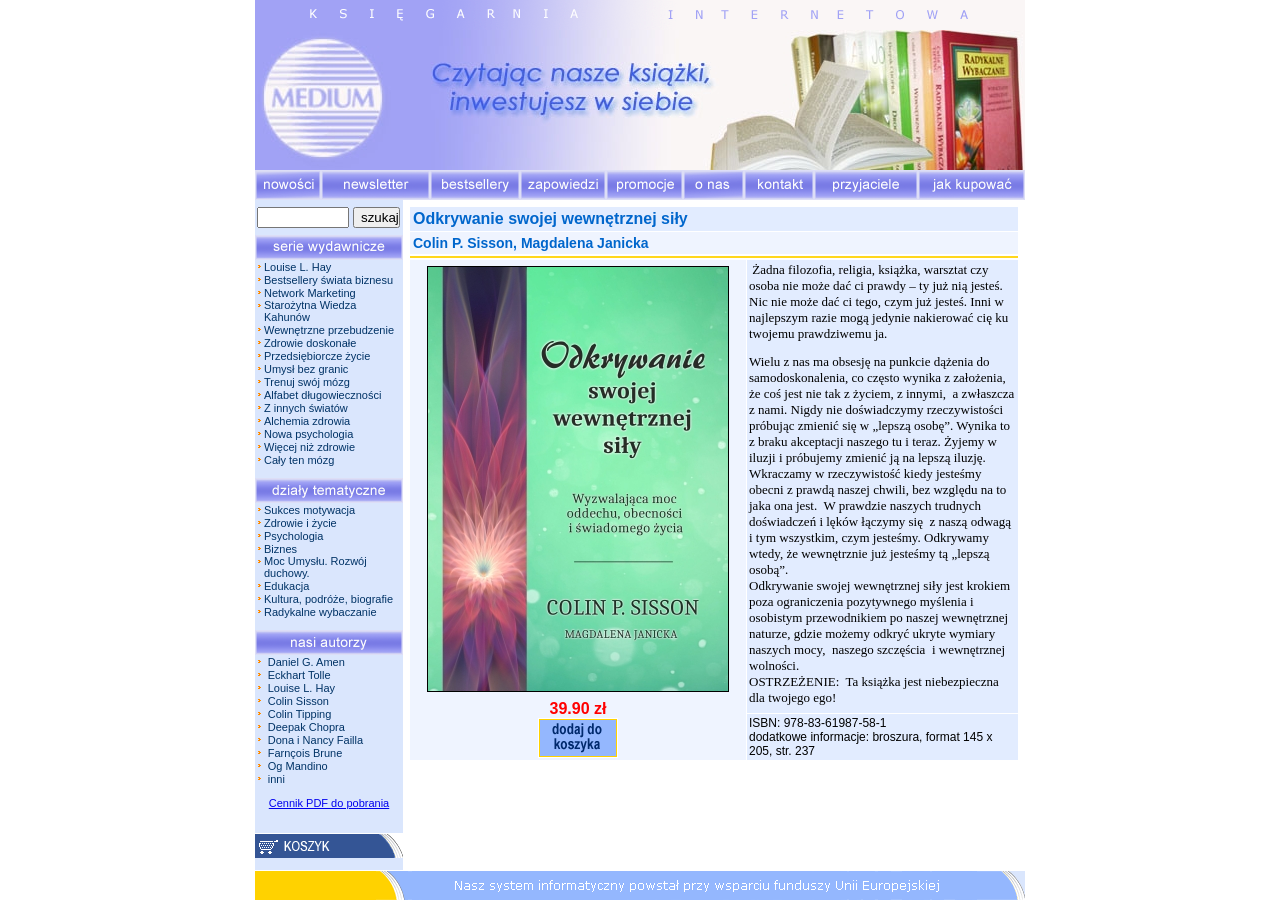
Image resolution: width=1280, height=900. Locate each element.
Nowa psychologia (308, 434)
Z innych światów (306, 408)
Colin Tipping (300, 714)
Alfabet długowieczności (322, 395)
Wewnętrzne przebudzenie (329, 330)
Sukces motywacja (309, 510)
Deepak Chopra (306, 727)
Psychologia (293, 536)
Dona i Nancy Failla (315, 740)
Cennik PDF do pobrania (329, 803)
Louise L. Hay (297, 267)
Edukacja (286, 586)
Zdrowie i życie (300, 523)
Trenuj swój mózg (307, 382)
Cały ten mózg (299, 460)
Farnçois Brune (305, 753)
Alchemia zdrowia (307, 421)
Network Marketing (310, 293)
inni (276, 779)
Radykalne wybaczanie (320, 612)
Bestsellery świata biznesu (328, 280)
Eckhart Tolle (299, 675)
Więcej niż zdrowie (309, 447)
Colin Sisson (298, 701)
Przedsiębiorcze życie (317, 356)
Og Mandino (298, 766)
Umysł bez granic (306, 369)
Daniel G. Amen (306, 662)
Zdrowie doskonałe (310, 343)
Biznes (280, 549)
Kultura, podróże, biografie (328, 599)
